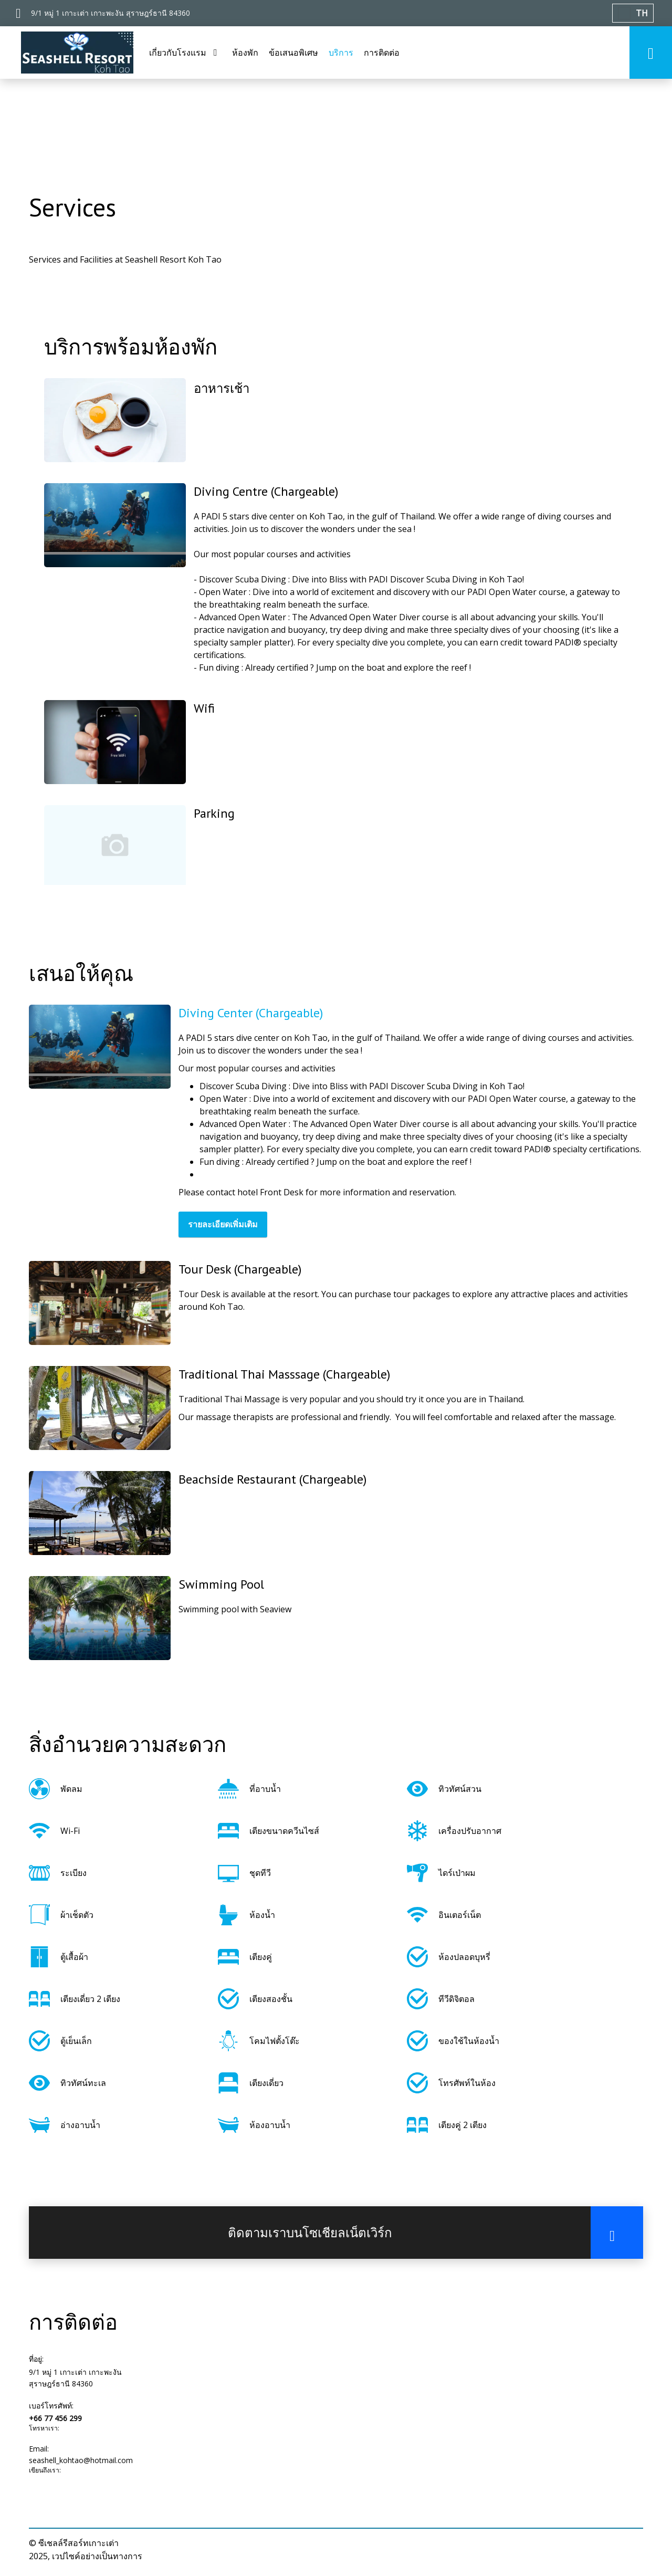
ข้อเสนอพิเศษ (293, 52)
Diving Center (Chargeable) (250, 1013)
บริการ (341, 52)
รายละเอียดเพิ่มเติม (223, 1224)
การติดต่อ (382, 52)
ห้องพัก (245, 52)
